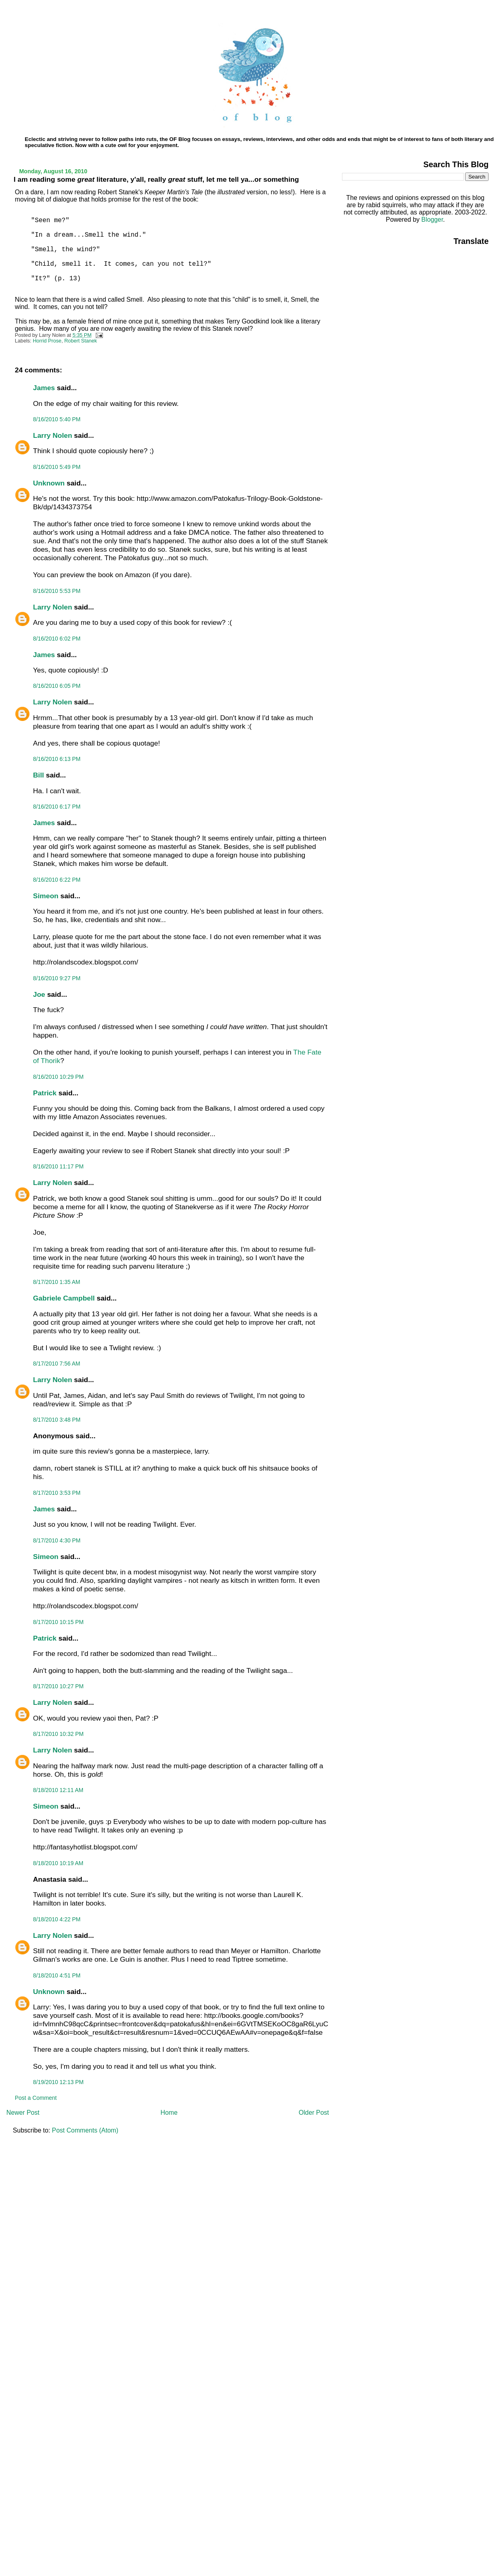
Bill (38, 775)
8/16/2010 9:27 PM (57, 978)
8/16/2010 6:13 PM (57, 759)
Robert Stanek (80, 341)
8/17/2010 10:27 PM (58, 1686)
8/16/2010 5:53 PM (57, 591)
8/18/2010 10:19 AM (58, 1863)
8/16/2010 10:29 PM (58, 1077)
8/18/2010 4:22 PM (57, 1919)
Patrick (45, 1093)
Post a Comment (36, 2098)
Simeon (46, 896)
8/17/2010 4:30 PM (57, 1540)
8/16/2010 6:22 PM (57, 879)
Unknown (49, 483)
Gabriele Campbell (64, 1298)
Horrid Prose (47, 341)
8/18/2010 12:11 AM (58, 1790)
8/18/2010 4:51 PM (57, 1975)
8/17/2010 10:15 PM (58, 1622)
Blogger (432, 219)
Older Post (314, 2112)
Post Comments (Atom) (85, 2130)
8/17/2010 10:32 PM (58, 1734)
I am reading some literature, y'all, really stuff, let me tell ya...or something (156, 179)
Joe (39, 994)
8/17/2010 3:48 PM (57, 1419)
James (44, 388)
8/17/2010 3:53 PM (57, 1493)
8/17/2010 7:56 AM (56, 1363)
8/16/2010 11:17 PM (58, 1166)
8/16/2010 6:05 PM (57, 686)
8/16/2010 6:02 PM (57, 638)
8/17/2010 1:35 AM (56, 1282)
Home (169, 2112)
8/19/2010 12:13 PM (58, 2082)
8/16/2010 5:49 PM (57, 467)
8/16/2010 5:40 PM (57, 419)
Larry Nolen (52, 435)
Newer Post (23, 2112)
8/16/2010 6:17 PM (57, 806)
